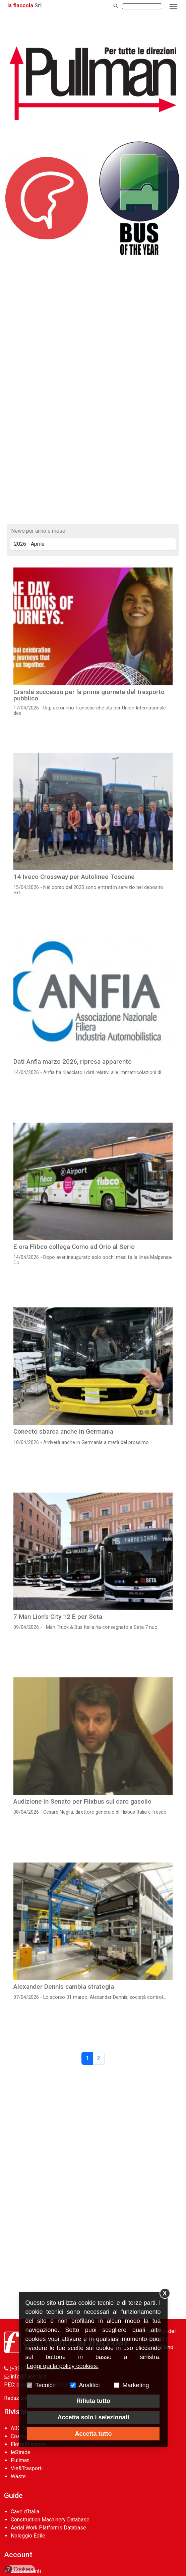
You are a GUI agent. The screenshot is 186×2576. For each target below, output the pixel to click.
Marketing (136, 2385)
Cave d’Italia (25, 2511)
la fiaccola (20, 5)
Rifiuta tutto (93, 2401)
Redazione (16, 2398)
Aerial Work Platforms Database (48, 2527)
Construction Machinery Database (50, 2519)
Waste (18, 2476)
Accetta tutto (93, 2433)
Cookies (19, 2569)
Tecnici (45, 2385)
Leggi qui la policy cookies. (63, 2366)
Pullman (20, 2460)
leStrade (20, 2452)
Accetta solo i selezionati (93, 2417)
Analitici (89, 2385)
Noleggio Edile (28, 2535)
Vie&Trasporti (27, 2468)
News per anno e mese (38, 531)
